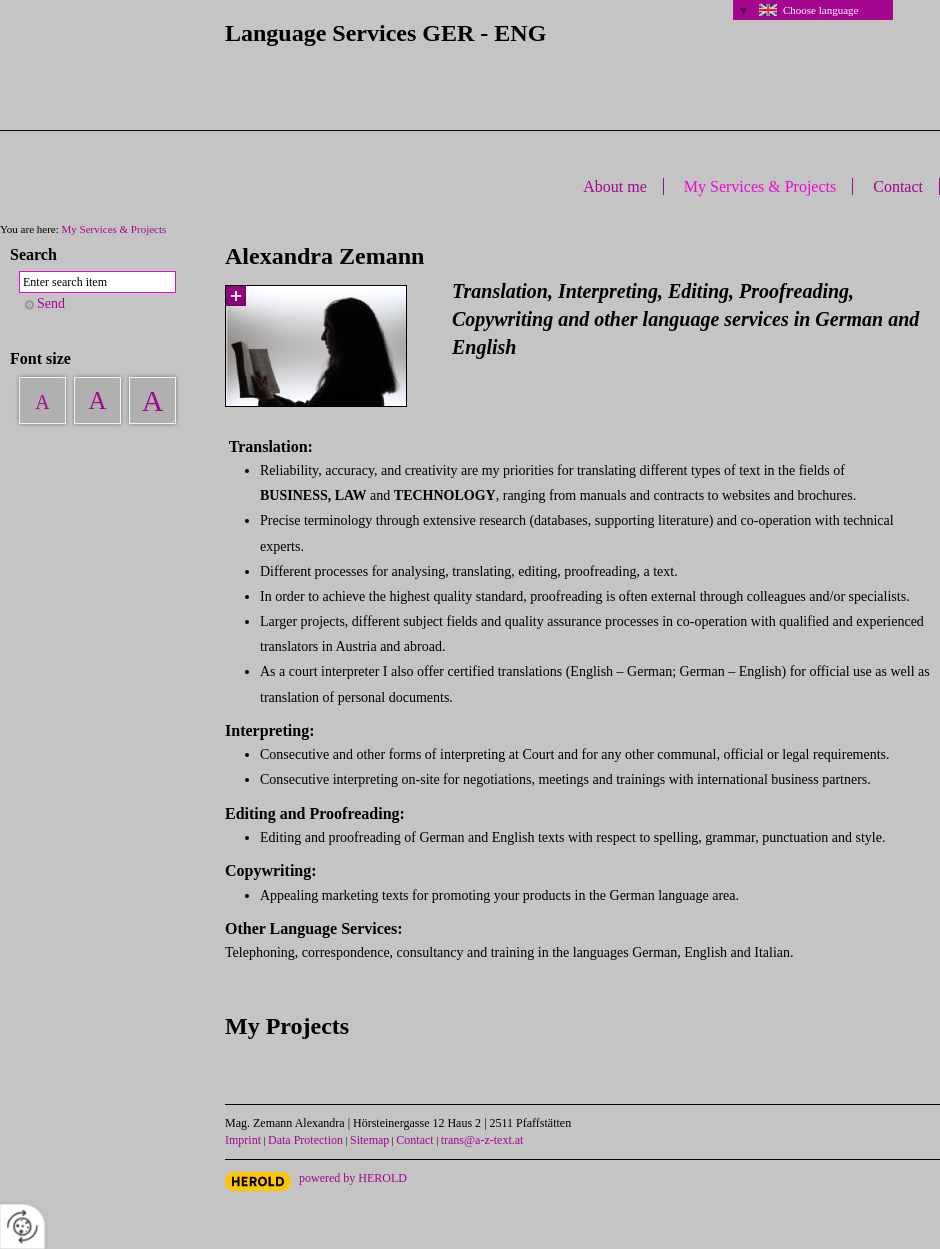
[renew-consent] (22, 1226)
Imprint (243, 1140)
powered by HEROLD (353, 1178)
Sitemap (369, 1140)
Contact (898, 186)
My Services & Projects (760, 186)
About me (615, 186)
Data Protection (305, 1140)
